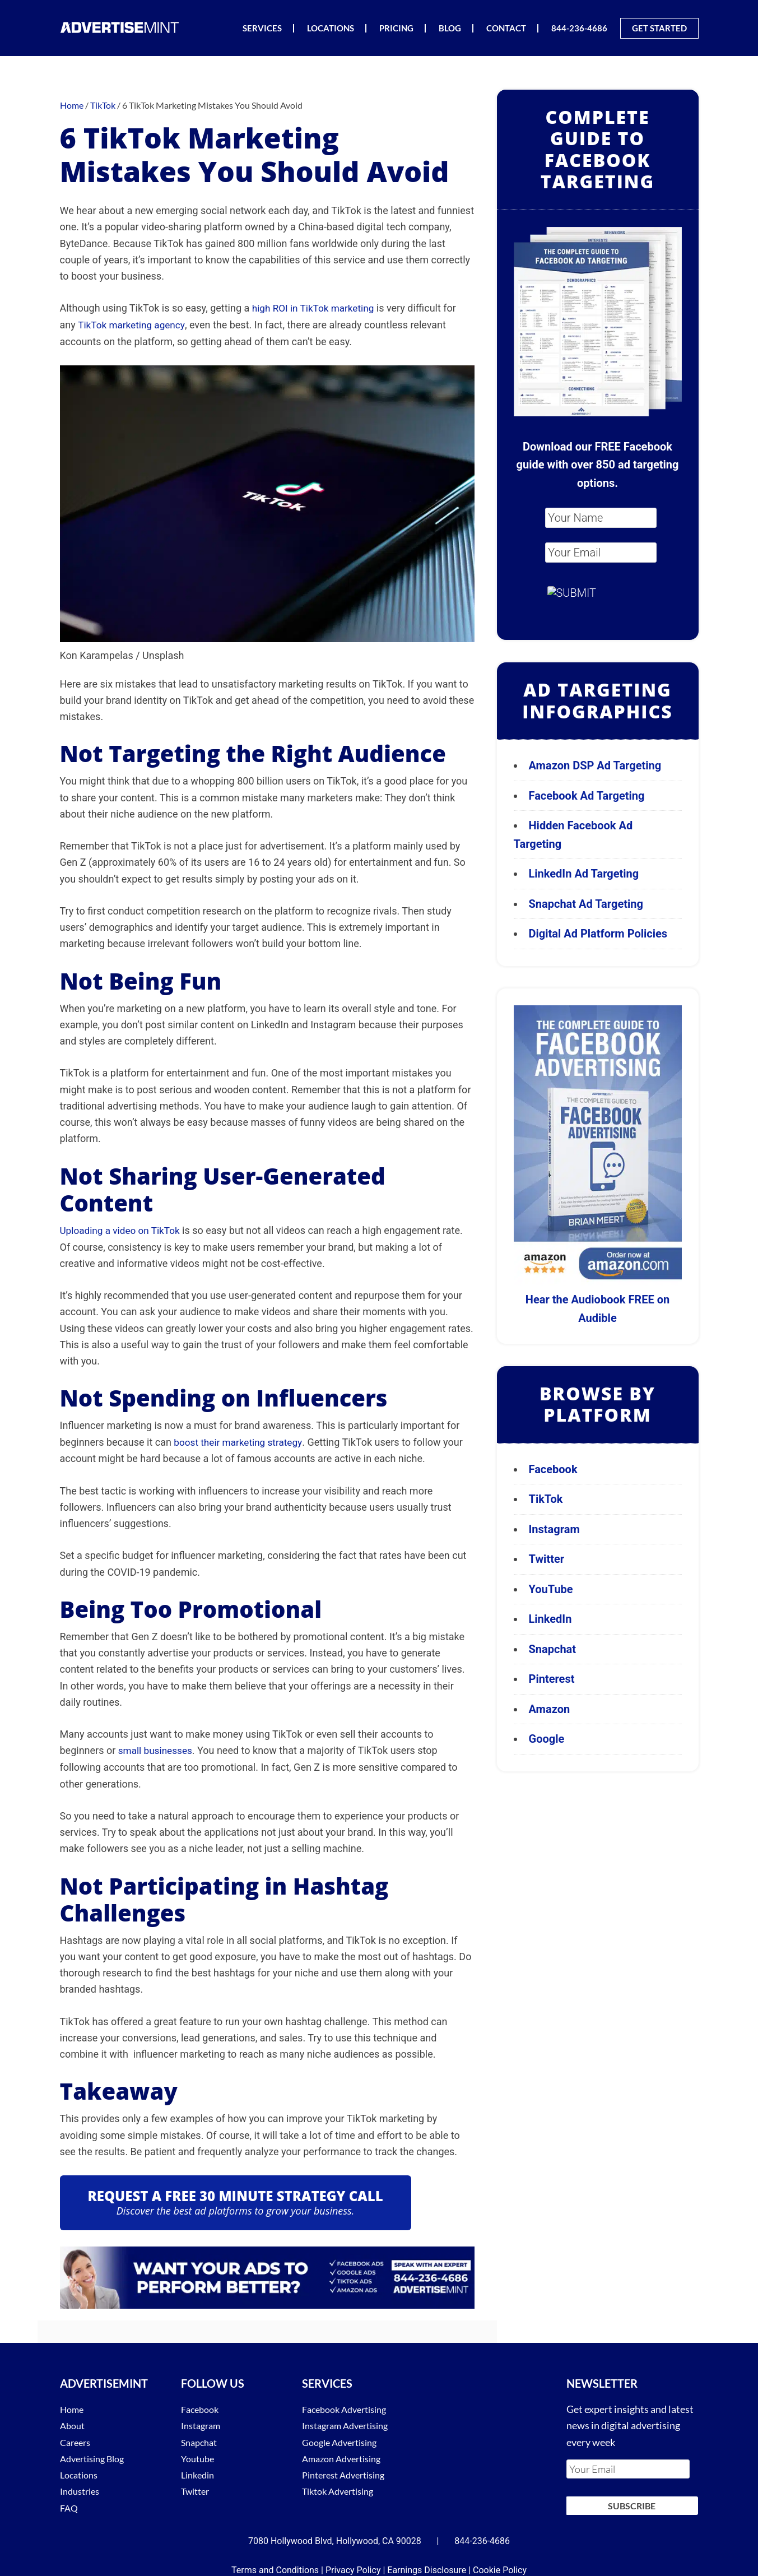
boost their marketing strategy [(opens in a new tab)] (241, 1441)
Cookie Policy (500, 2561)
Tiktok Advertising (342, 2489)
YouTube (551, 1589)
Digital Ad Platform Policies (598, 933)
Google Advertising (344, 2440)
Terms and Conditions (275, 2561)
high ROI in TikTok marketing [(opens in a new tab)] (316, 308)
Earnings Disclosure (426, 2561)
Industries (82, 2489)
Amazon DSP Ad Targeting (595, 765)
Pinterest (552, 1679)
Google (547, 1739)
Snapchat (552, 1649)
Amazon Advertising (346, 2456)
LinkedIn (550, 1619)
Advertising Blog (96, 2456)
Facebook (553, 1469)
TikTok (546, 1499)
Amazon (549, 1709)
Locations (81, 2472)
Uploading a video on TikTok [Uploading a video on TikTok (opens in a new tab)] (123, 1229)
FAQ (70, 2505)
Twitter (547, 1559)
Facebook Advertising (349, 2407)
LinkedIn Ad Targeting (584, 873)
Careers (77, 2440)
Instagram (554, 1529)
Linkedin (199, 2472)
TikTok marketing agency (133, 325)
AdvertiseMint (121, 27)
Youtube (199, 2456)
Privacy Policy (353, 2561)
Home (73, 2407)
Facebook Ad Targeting (588, 795)
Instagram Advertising (350, 2423)
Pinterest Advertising (349, 2472)
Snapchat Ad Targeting (586, 904)
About (73, 2423)
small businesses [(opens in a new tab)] (157, 1749)
